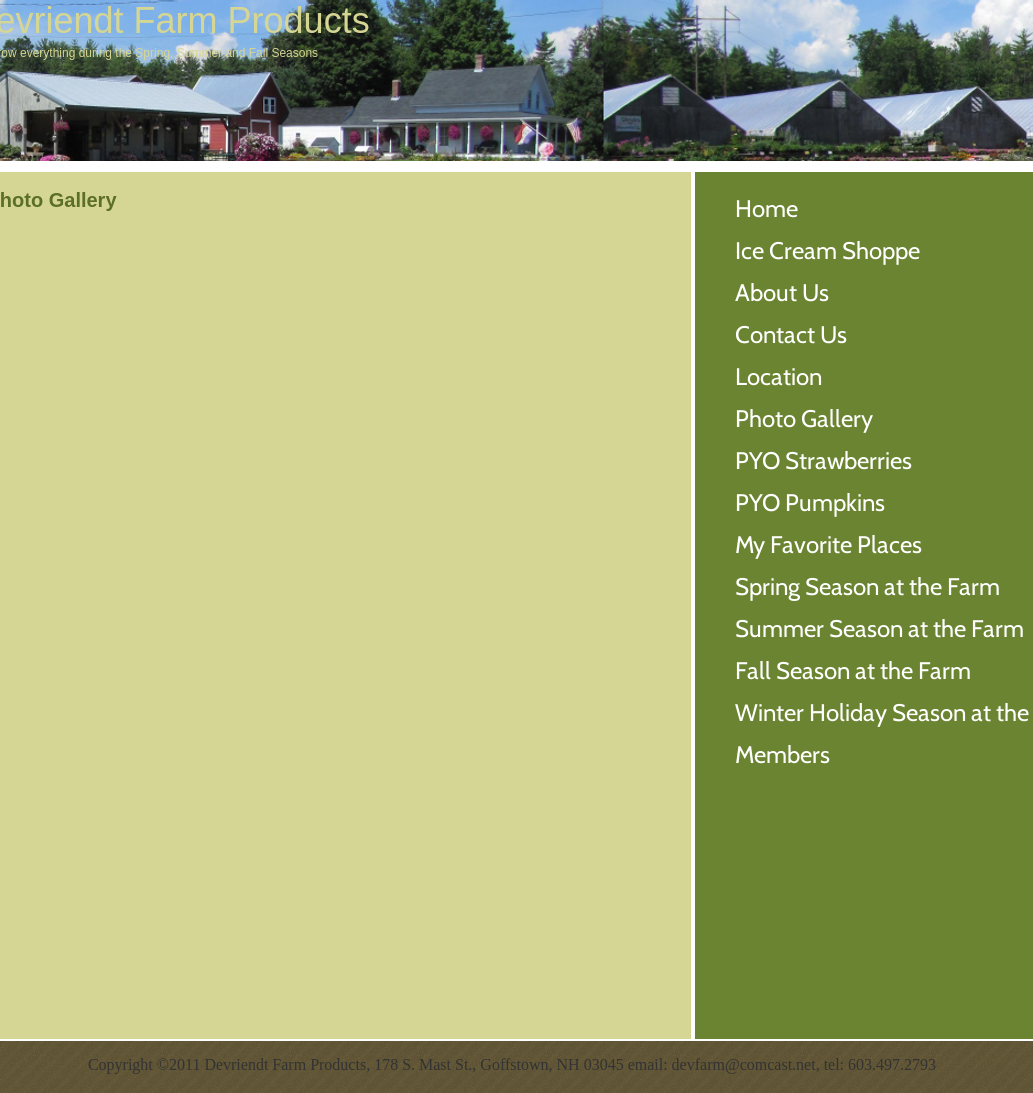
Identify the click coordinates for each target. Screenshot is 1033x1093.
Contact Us (791, 334)
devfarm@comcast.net (744, 1064)
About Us (782, 292)
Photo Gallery (804, 418)
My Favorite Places (828, 544)
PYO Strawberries (823, 460)
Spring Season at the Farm (867, 586)
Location (778, 376)
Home (766, 208)
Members (782, 754)
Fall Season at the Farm (853, 670)
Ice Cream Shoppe (827, 250)
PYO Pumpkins (810, 502)
